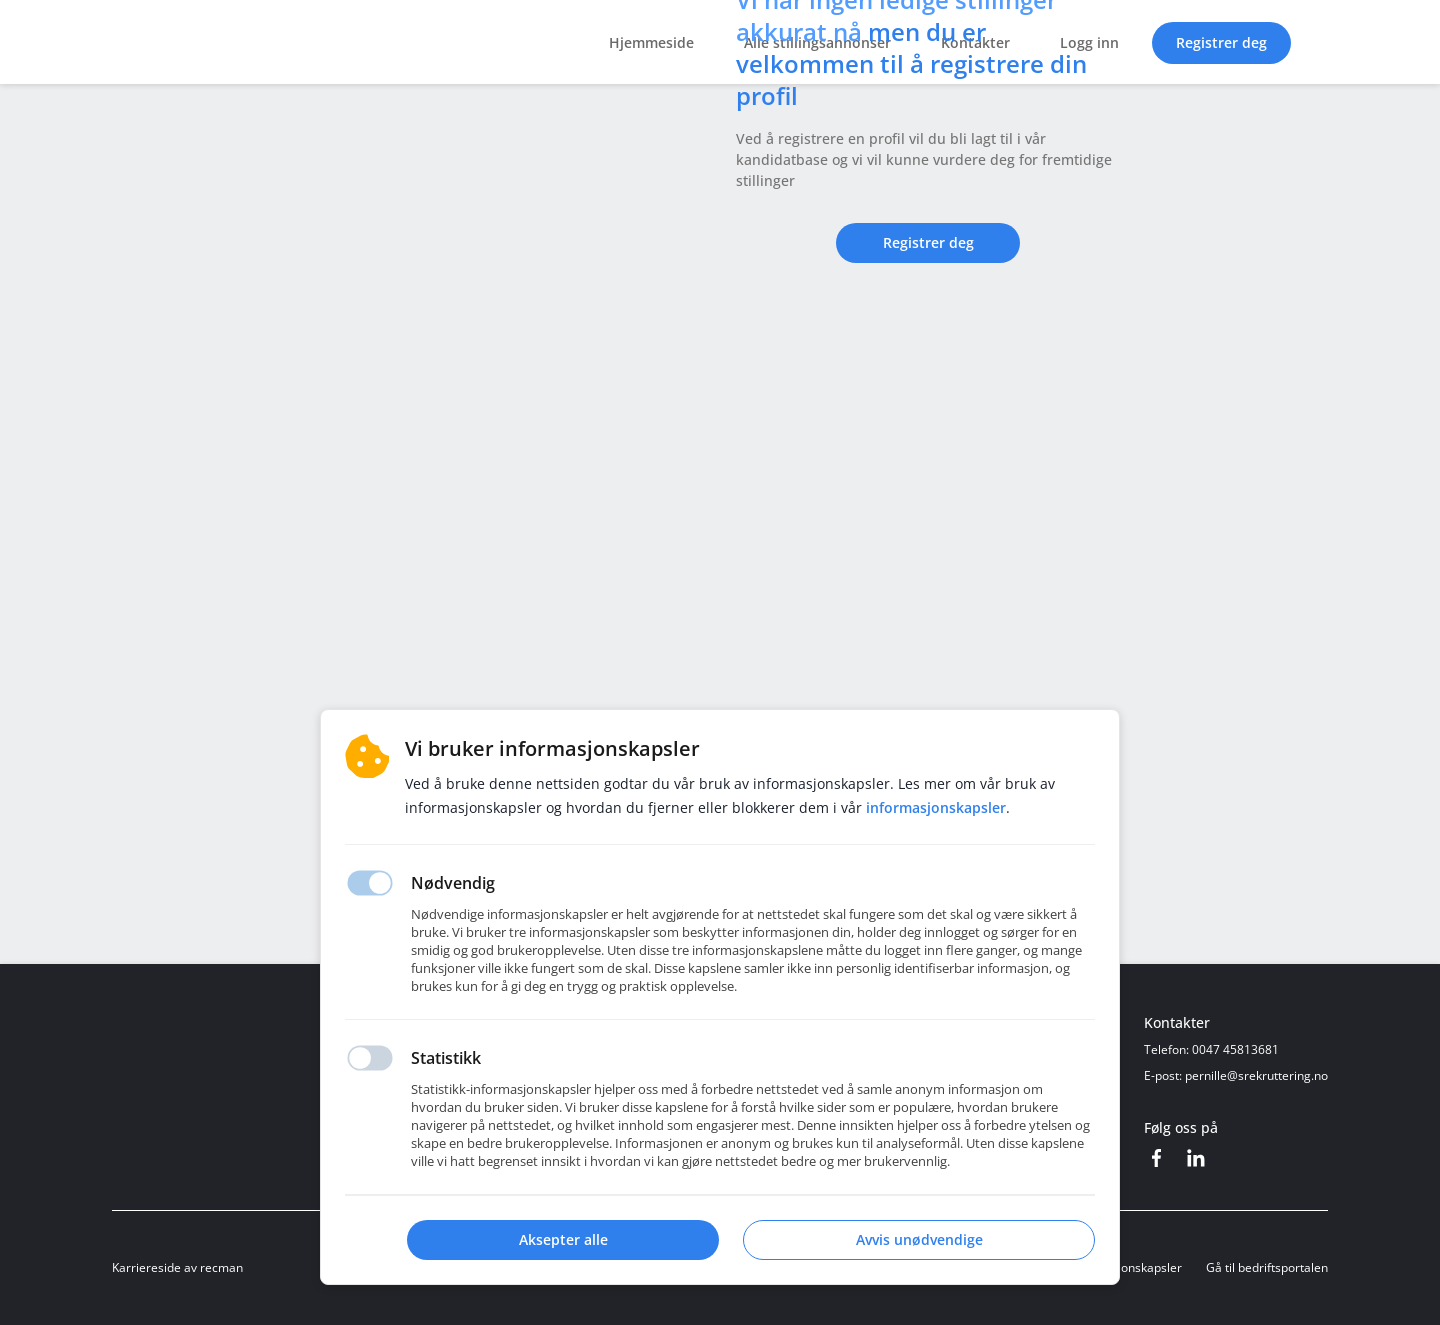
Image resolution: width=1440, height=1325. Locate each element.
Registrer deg (1221, 42)
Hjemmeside (651, 42)
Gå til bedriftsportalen (1267, 1267)
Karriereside (146, 1267)
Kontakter (975, 42)
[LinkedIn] (1196, 1158)
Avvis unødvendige (919, 1239)
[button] (1318, 42)
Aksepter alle (563, 1239)
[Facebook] (1156, 1158)
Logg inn (1089, 42)
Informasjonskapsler (1125, 1267)
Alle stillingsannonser (817, 42)
